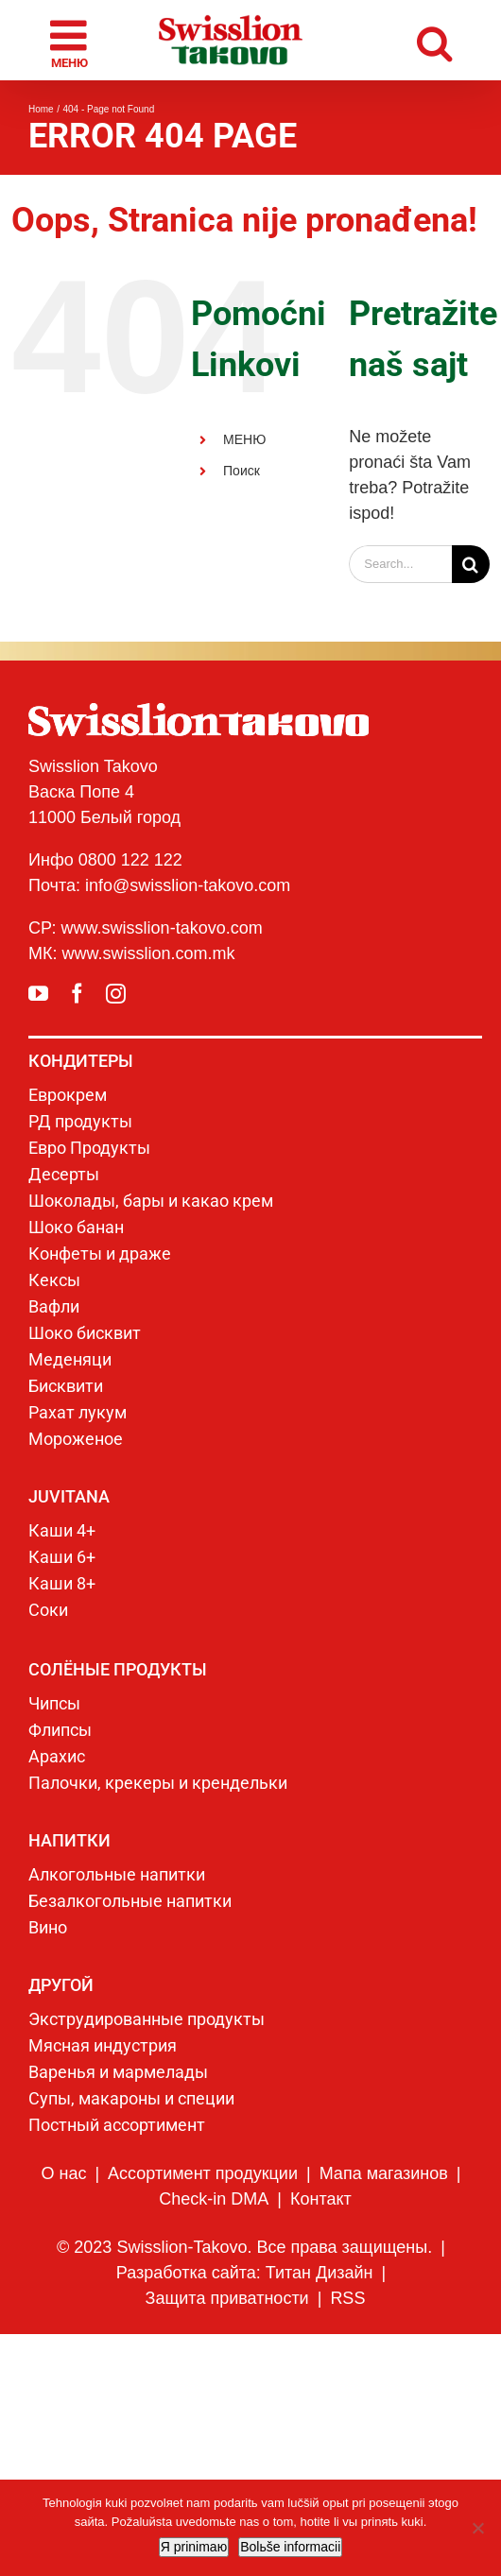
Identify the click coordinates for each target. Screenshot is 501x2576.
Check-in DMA (213, 2199)
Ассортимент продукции (203, 2173)
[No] (477, 2527)
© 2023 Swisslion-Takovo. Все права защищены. (244, 2247)
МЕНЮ (244, 439)
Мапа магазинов (384, 2173)
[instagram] (116, 994)
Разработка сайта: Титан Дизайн (244, 2272)
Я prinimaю (194, 2546)
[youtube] (38, 994)
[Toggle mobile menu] (71, 40)
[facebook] (77, 994)
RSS (347, 2298)
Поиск (241, 470)
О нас (63, 2173)
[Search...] (400, 564)
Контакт (321, 2199)
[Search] (471, 564)
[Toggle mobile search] (434, 40)
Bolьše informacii (290, 2546)
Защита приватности (227, 2298)
